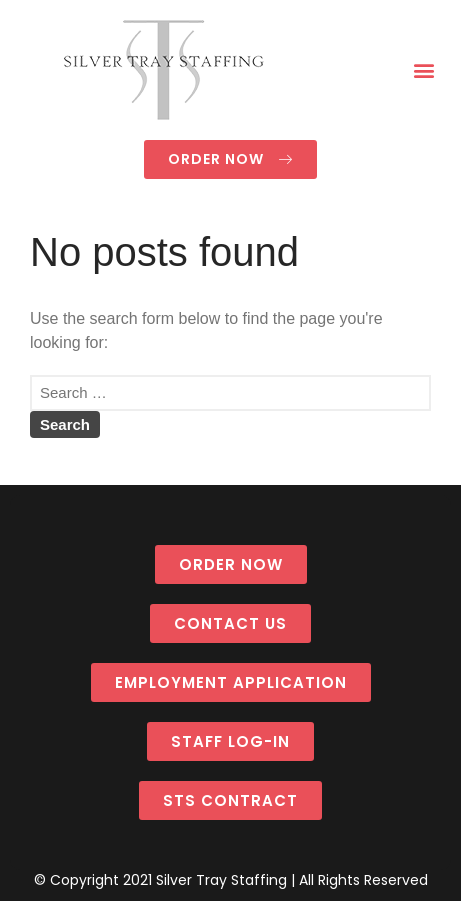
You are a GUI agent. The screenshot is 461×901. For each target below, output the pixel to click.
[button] (424, 70)
